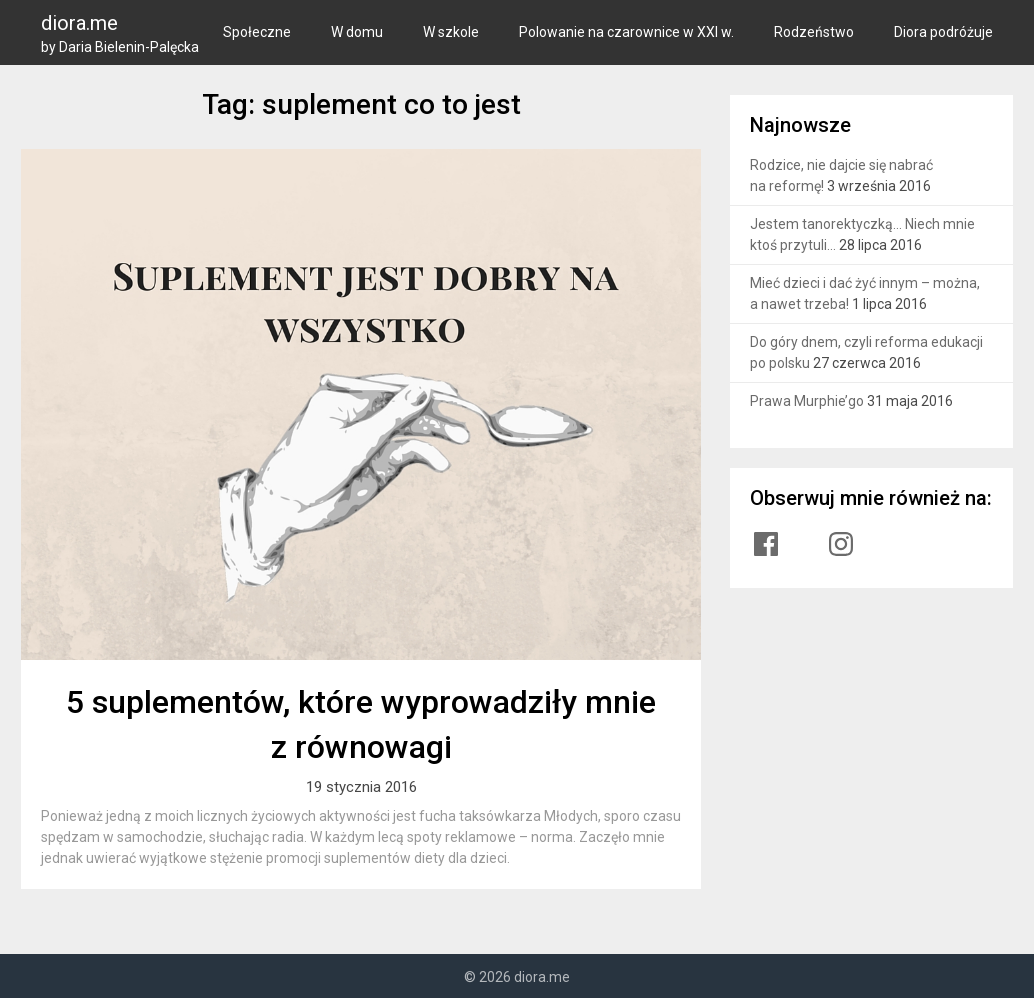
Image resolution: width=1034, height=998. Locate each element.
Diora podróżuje (943, 32)
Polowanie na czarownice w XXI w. (626, 32)
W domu (357, 32)
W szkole (451, 32)
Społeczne (257, 32)
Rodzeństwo (814, 32)
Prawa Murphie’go (807, 401)
